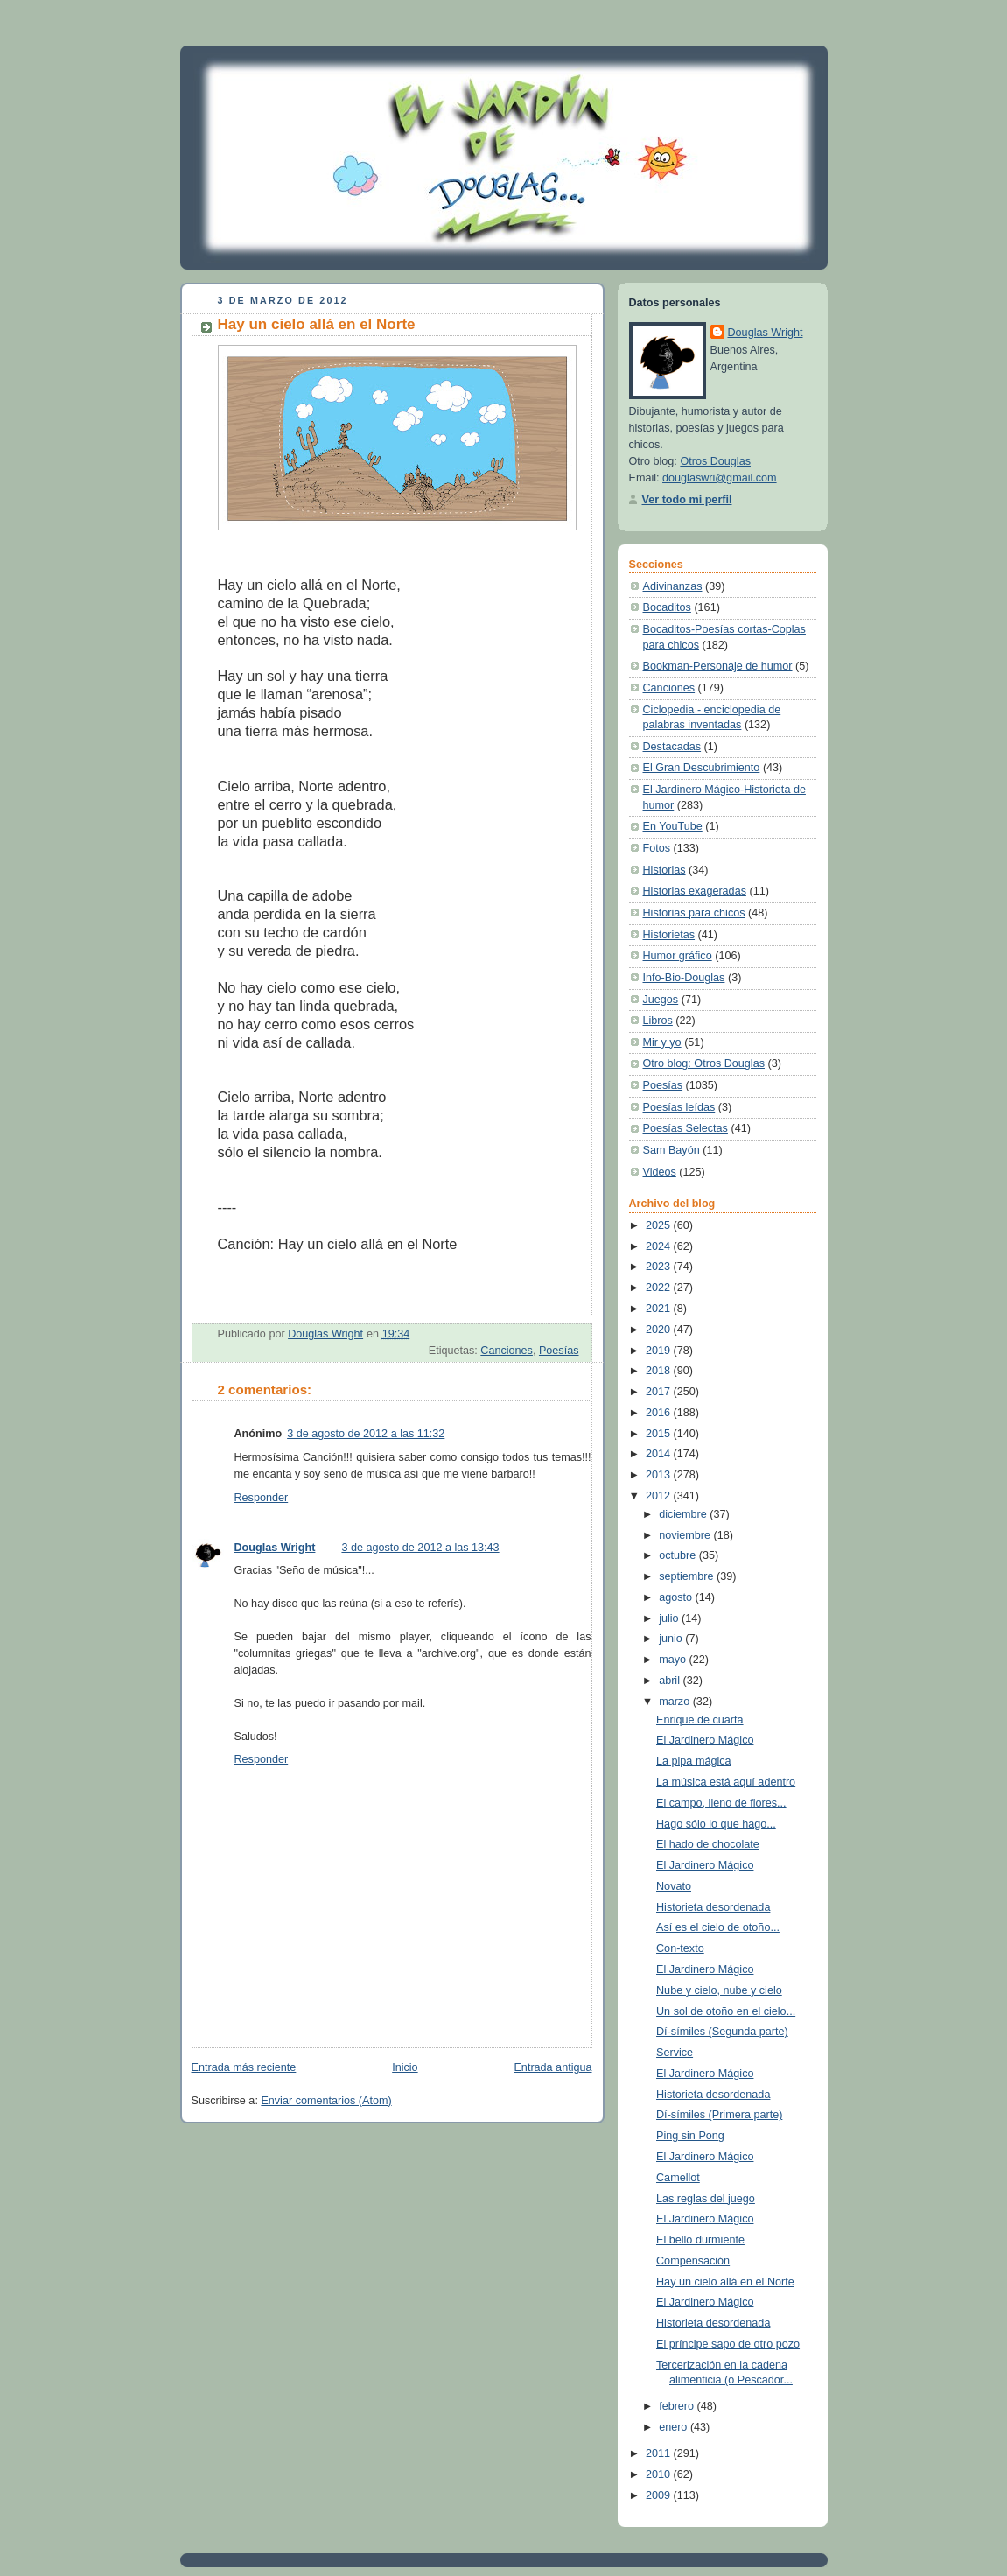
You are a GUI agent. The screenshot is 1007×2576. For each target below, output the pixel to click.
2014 (660, 1454)
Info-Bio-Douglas (684, 978)
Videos (659, 1172)
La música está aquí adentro (725, 1782)
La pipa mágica (693, 1761)
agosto (677, 1597)
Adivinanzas (673, 586)
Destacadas (672, 747)
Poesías (559, 1350)
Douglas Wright (275, 1547)
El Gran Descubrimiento (701, 768)
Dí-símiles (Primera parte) (719, 2115)
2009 (660, 2495)
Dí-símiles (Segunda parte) (722, 2031)
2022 (660, 1287)
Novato (673, 1886)
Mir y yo (662, 1042)
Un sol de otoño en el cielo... (725, 2011)
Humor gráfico (677, 956)
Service (674, 2052)
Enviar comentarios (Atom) (326, 2101)
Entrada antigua (552, 2067)
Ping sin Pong (690, 2136)
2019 (660, 1350)
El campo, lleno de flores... (721, 1803)
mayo (674, 1659)
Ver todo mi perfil (687, 500)
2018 (660, 1371)
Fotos (657, 848)
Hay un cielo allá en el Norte (725, 2282)
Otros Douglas (715, 461)
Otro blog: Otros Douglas (704, 1063)
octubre (679, 1555)
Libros (658, 1020)
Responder (261, 1498)
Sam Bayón (671, 1150)
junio (672, 1638)
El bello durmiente (700, 2240)
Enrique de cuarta (700, 1720)
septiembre (688, 1576)
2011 (660, 2453)
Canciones (506, 1350)
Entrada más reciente (244, 2067)
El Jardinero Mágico (704, 1740)
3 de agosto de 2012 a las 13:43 (420, 1547)
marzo (676, 1701)
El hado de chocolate (707, 1844)
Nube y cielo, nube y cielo (719, 1990)
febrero (677, 2406)
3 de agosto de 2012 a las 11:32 (365, 1434)
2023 (660, 1266)
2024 (660, 1246)
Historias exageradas (694, 891)
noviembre (686, 1535)
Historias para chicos (694, 913)
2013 (660, 1475)
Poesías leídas (679, 1107)
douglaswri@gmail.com (719, 478)
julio (670, 1618)
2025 (660, 1225)
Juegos (661, 999)
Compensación (693, 2261)
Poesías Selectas (685, 1128)
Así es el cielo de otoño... (718, 1927)
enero (674, 2427)
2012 (660, 1496)
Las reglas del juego (705, 2199)
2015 (660, 1434)
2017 (660, 1392)
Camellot (678, 2178)
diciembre (684, 1514)
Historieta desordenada (713, 1907)
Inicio (404, 2067)
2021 (660, 1308)
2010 (660, 2474)
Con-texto (680, 1948)
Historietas (669, 935)
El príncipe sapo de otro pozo (728, 2344)
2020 (660, 1329)
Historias (664, 870)
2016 (660, 1413)
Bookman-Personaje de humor (718, 666)
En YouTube (673, 826)
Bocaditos (667, 607)
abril (670, 1680)
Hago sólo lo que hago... (716, 1824)
